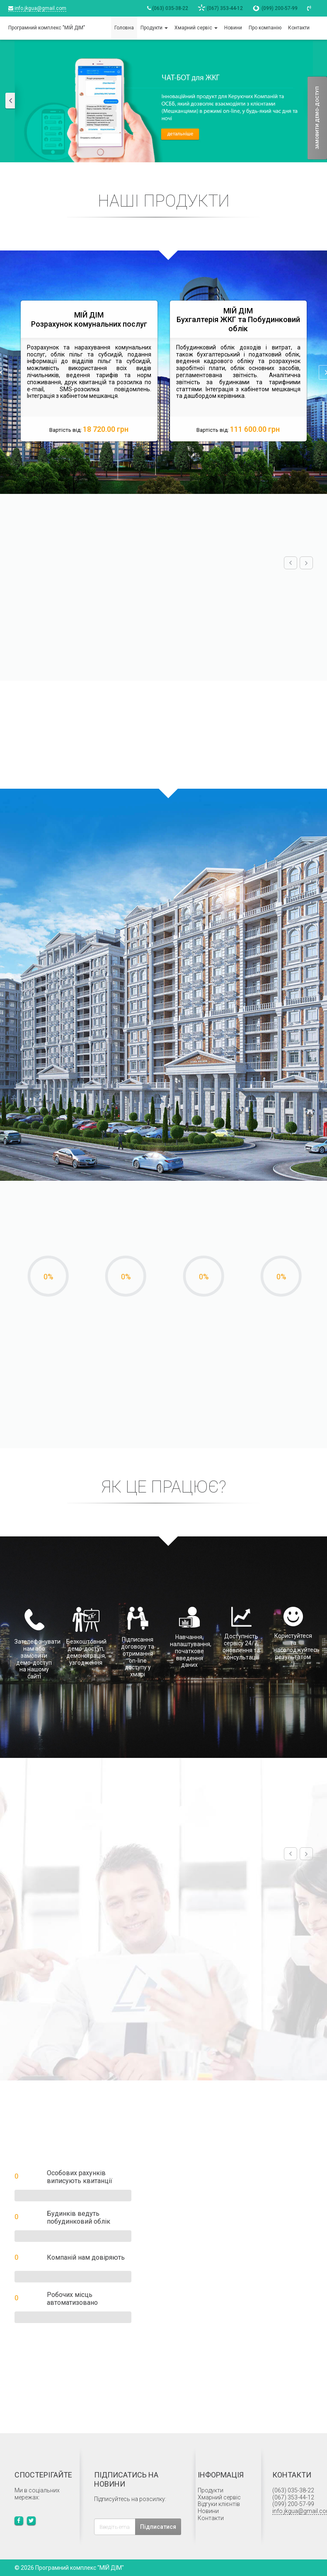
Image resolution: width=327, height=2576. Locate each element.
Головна (124, 28)
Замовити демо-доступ (317, 118)
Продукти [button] (154, 28)
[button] (15, 100)
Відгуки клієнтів (219, 2504)
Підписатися (158, 2526)
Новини (233, 28)
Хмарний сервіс (219, 2497)
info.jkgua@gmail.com (37, 8)
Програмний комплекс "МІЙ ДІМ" (46, 28)
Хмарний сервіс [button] (196, 28)
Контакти (299, 28)
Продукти (210, 2490)
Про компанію (265, 28)
